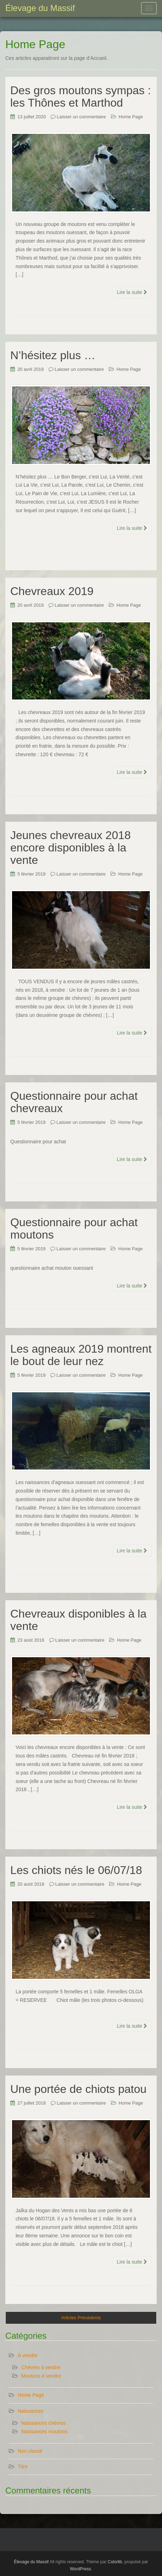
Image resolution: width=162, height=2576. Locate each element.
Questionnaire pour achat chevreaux (74, 1102)
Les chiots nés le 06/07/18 (76, 1870)
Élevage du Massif (31, 2561)
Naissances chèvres (43, 2423)
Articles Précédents (81, 2317)
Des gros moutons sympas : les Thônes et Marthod (80, 96)
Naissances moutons (44, 2431)
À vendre (28, 2355)
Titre (22, 2466)
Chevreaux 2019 (52, 591)
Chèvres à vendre (41, 2367)
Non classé (30, 2451)
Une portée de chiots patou (78, 2089)
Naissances (30, 2411)
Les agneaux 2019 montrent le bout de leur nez (81, 1355)
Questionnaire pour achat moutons (74, 1228)
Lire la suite (132, 292)
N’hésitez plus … (52, 355)
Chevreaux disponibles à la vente (78, 1619)
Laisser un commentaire (81, 116)
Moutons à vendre (41, 2376)
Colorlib (115, 2561)
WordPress (80, 2568)
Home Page (131, 116)
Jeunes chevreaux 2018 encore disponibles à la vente (70, 847)
